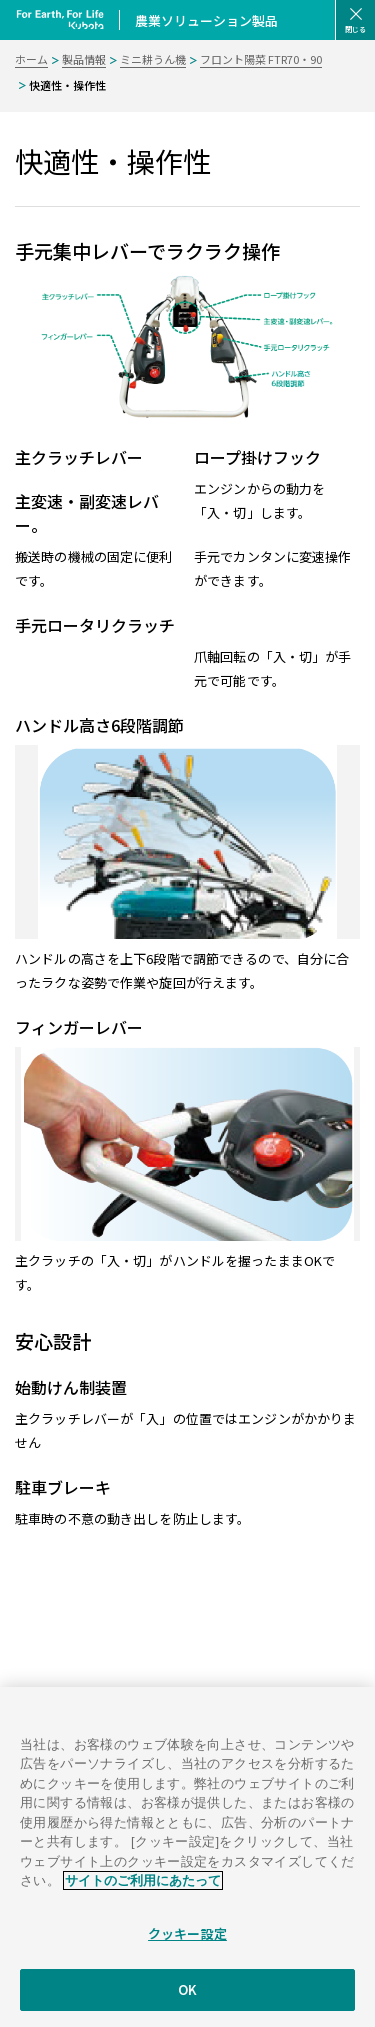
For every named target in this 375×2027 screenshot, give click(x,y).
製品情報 (84, 59)
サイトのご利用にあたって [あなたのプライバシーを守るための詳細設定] (143, 1894)
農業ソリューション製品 (206, 20)
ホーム (31, 59)
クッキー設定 (187, 1947)
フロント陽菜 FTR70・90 (261, 59)
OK (187, 2004)
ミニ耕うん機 (153, 59)
